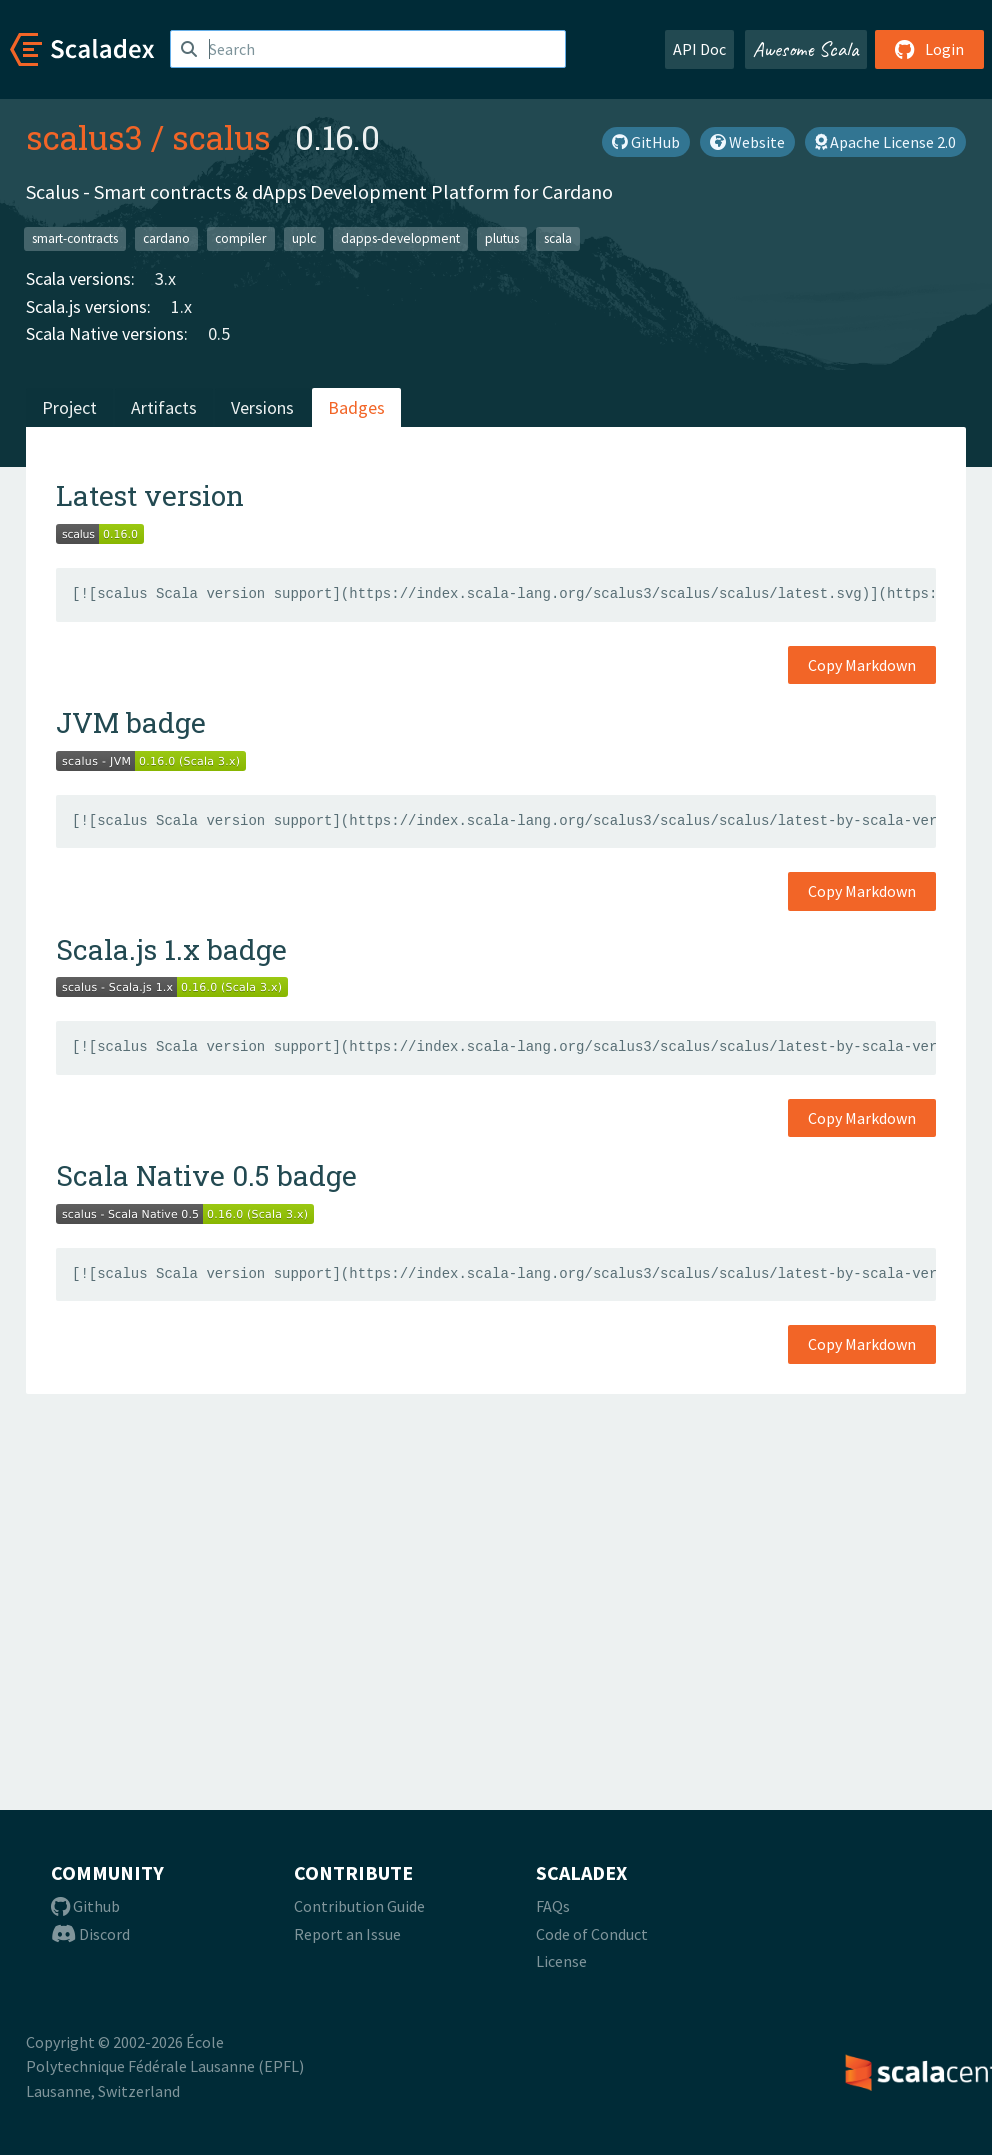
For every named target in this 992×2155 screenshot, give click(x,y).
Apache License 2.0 (885, 142)
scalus (221, 137)
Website (747, 142)
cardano (166, 238)
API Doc (699, 49)
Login (929, 49)
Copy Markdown (862, 665)
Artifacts (164, 407)
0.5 (219, 333)
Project (69, 407)
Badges (356, 407)
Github (85, 1906)
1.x (181, 306)
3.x (165, 278)
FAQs (553, 1906)
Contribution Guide (359, 1906)
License (561, 1961)
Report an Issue (347, 1934)
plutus (502, 238)
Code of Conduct (592, 1934)
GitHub (646, 142)
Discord (90, 1934)
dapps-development (400, 238)
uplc (304, 238)
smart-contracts (75, 238)
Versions (262, 407)
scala (558, 238)
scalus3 (84, 137)
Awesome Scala (806, 49)
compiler (240, 238)
